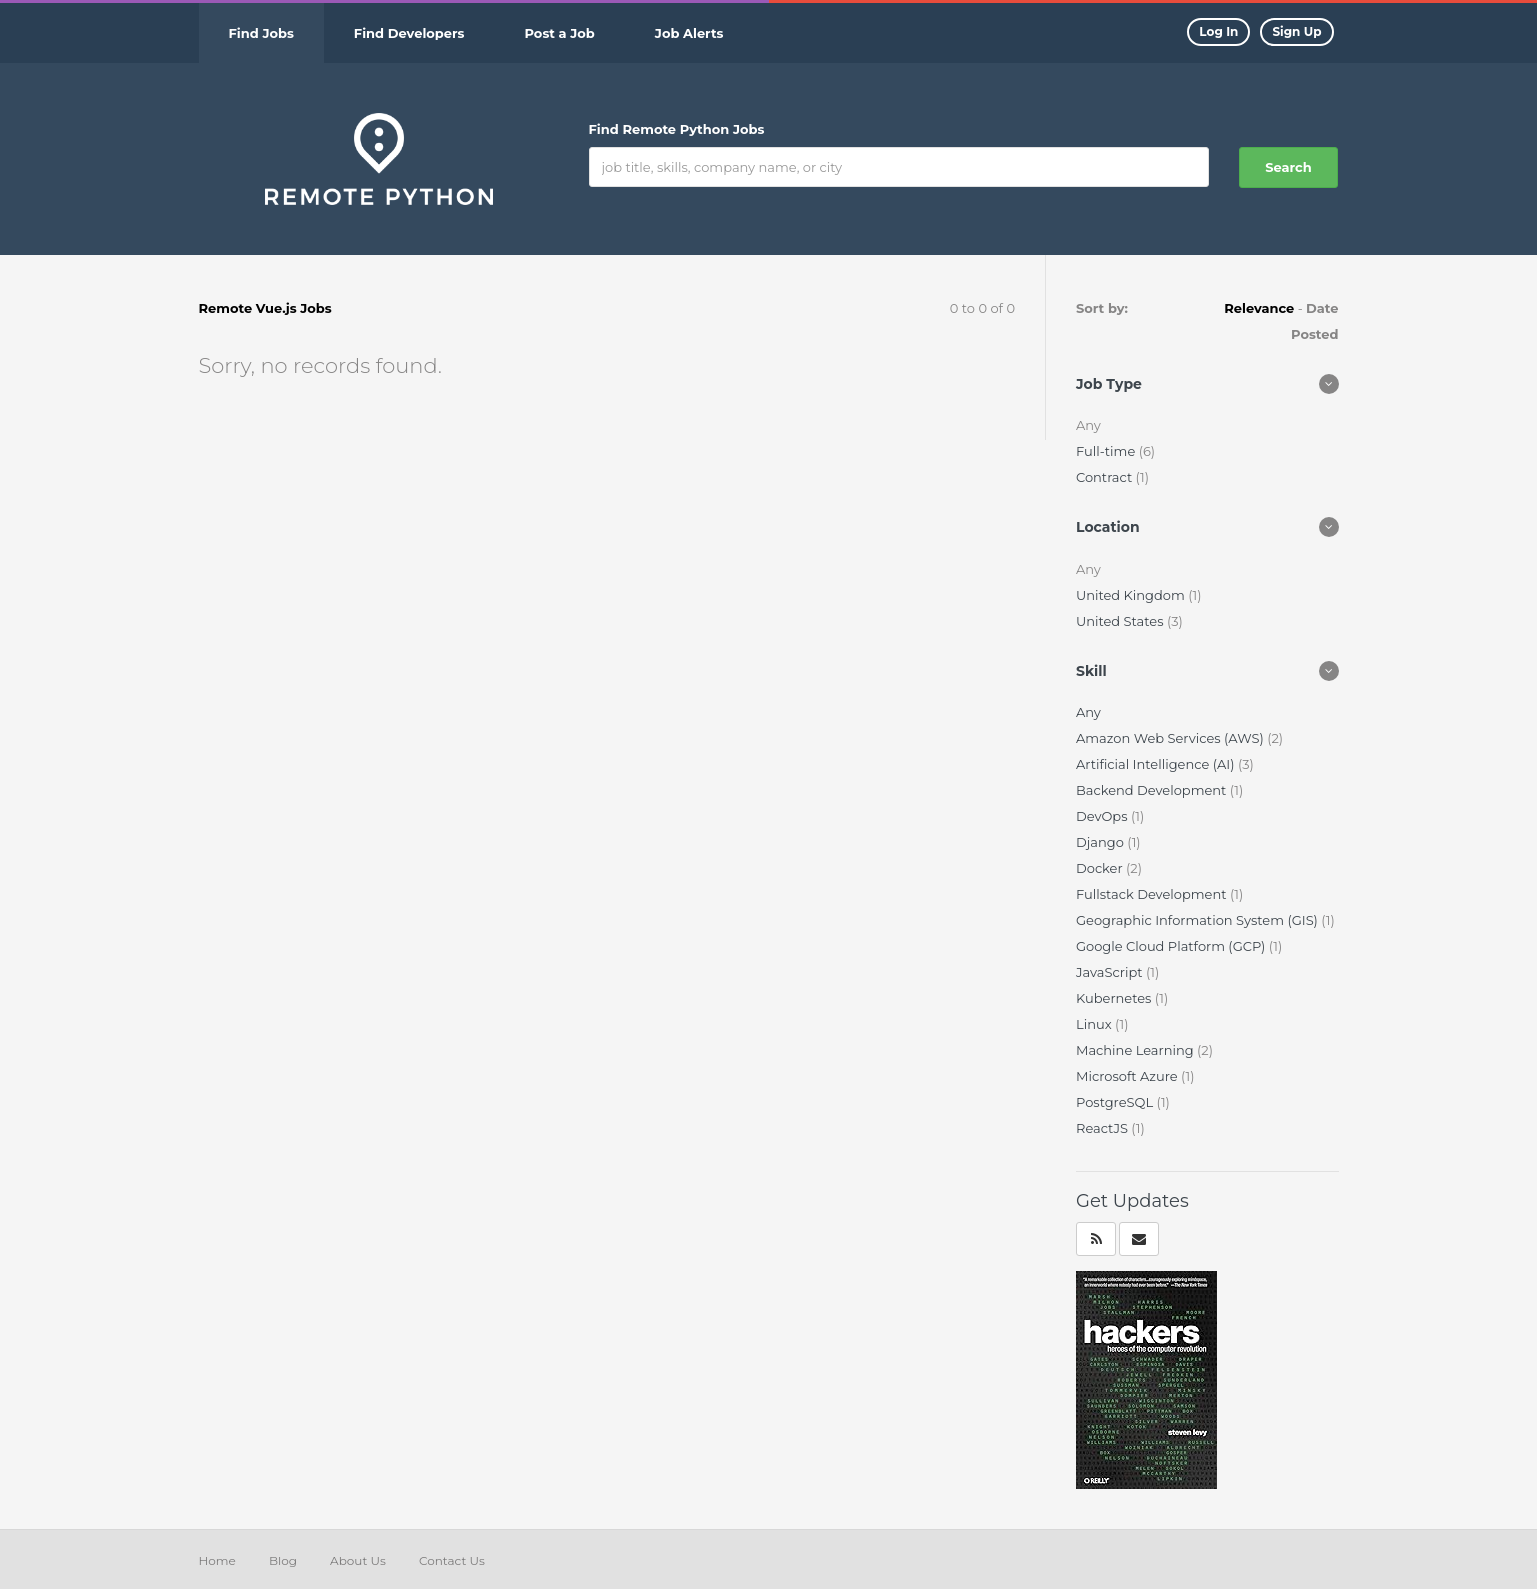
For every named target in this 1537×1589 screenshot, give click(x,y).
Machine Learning (1136, 1050)
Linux (1095, 1024)
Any (1088, 712)
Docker (1101, 868)
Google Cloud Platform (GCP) (1172, 946)
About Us (358, 1560)
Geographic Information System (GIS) (1198, 920)
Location (1108, 527)
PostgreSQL (1116, 1102)
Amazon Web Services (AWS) (1171, 738)
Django (1101, 842)
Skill (1091, 671)
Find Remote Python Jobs (677, 129)
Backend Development (1153, 790)
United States (1121, 621)
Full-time (1107, 451)
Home (217, 1560)
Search (1288, 167)
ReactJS (1103, 1128)
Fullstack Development (1153, 894)
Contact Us (452, 1560)
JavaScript (1111, 972)
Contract (1106, 477)
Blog (283, 1560)
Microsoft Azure (1128, 1076)
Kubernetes (1115, 998)
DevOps (1103, 816)
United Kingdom (1132, 595)
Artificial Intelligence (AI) (1157, 764)
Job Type (1109, 384)
